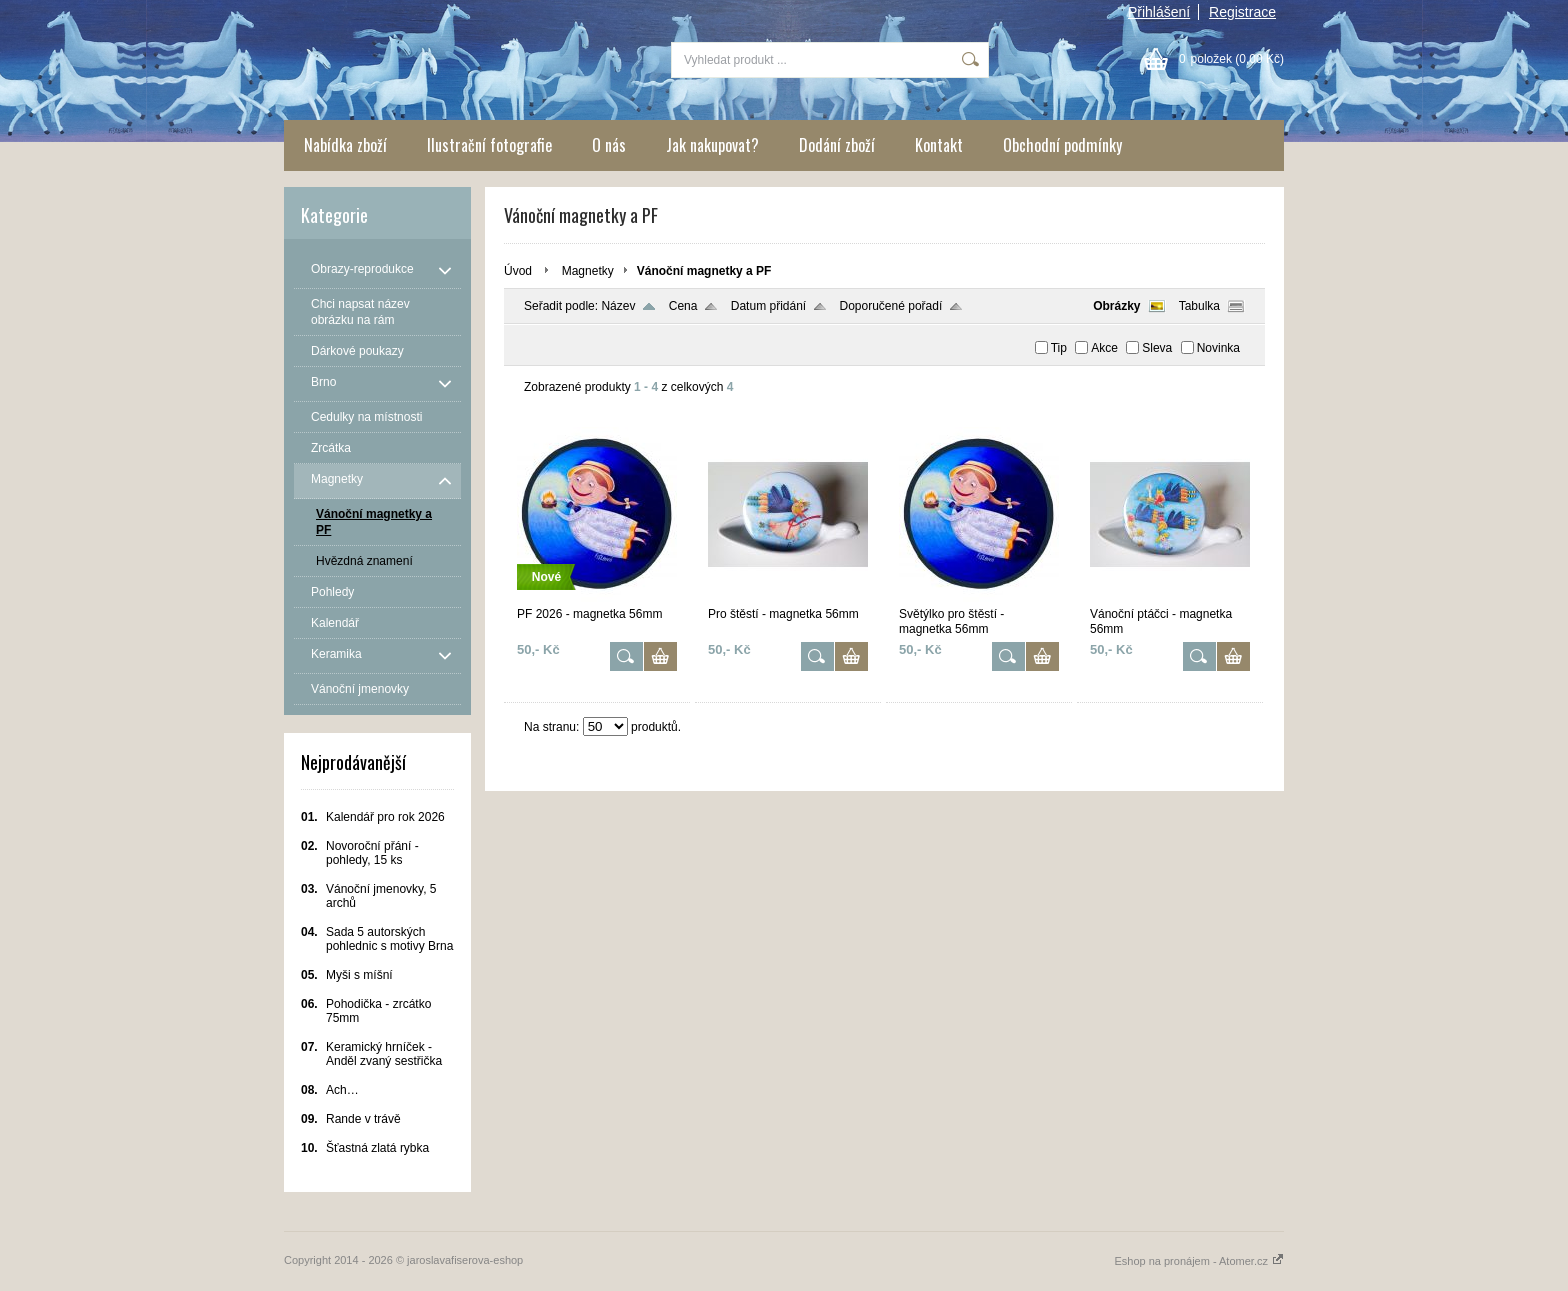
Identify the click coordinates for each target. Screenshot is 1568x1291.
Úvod (518, 271)
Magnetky (588, 271)
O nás (609, 145)
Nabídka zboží (345, 145)
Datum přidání (768, 306)
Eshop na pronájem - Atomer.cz (1199, 1261)
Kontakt (939, 145)
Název (618, 306)
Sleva (1157, 348)
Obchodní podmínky (1062, 145)
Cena (683, 306)
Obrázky (1116, 306)
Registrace (1242, 12)
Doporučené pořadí (891, 306)
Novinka (1218, 348)
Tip (1059, 348)
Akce (1104, 348)
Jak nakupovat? (712, 145)
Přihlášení (1159, 12)
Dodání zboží (837, 145)
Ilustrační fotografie (489, 145)
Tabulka (1199, 306)
